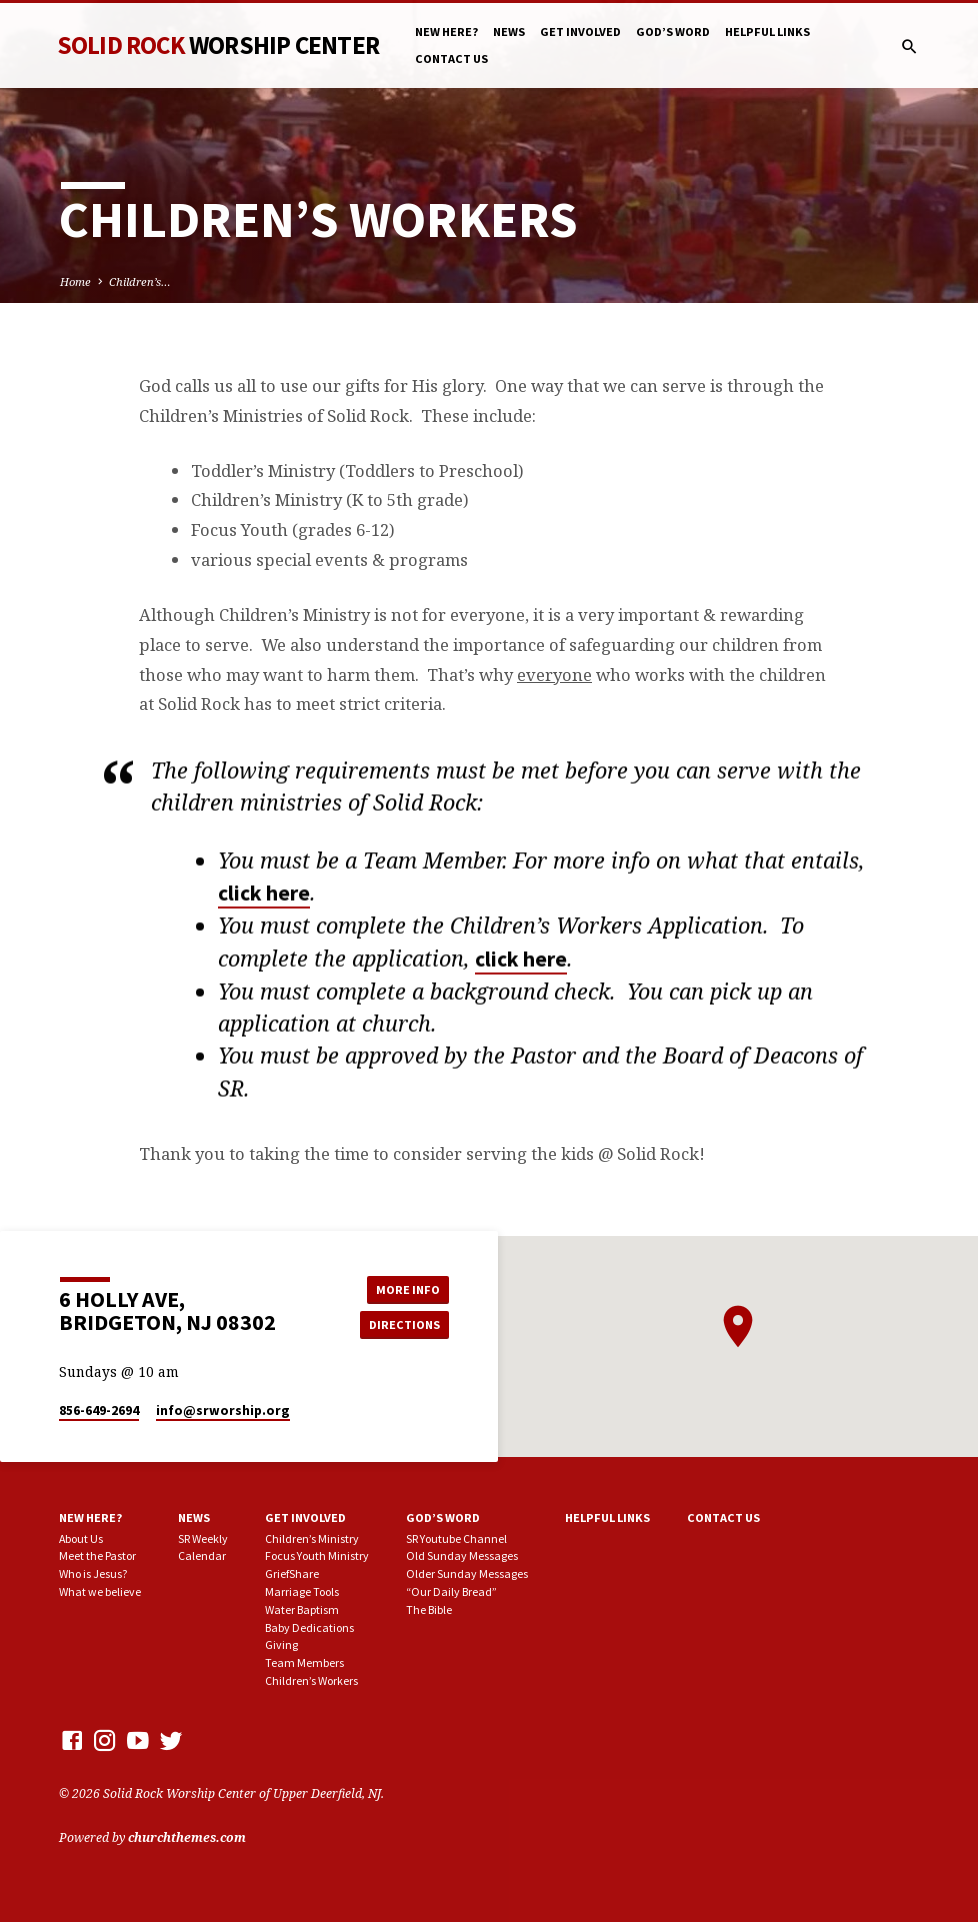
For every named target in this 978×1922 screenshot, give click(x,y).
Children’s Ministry (312, 1538)
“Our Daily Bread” (451, 1591)
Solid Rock (218, 45)
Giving (281, 1644)
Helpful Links (767, 31)
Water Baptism (302, 1609)
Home (75, 281)
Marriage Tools (302, 1591)
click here (264, 899)
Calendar (202, 1555)
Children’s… (140, 281)
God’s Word (673, 31)
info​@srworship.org (223, 1410)
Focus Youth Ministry (317, 1555)
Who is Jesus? (93, 1573)
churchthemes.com (187, 1837)
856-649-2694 (99, 1410)
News (509, 31)
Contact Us (451, 58)
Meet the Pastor (97, 1555)
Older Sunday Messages (467, 1573)
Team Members (304, 1662)
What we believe (100, 1591)
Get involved (580, 31)
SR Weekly (203, 1538)
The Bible (429, 1609)
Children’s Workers (311, 1680)
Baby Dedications (309, 1627)
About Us (81, 1538)
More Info (404, 1288)
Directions (404, 1324)
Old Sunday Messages (462, 1555)
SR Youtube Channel (456, 1538)
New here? (446, 31)
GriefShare (292, 1573)
